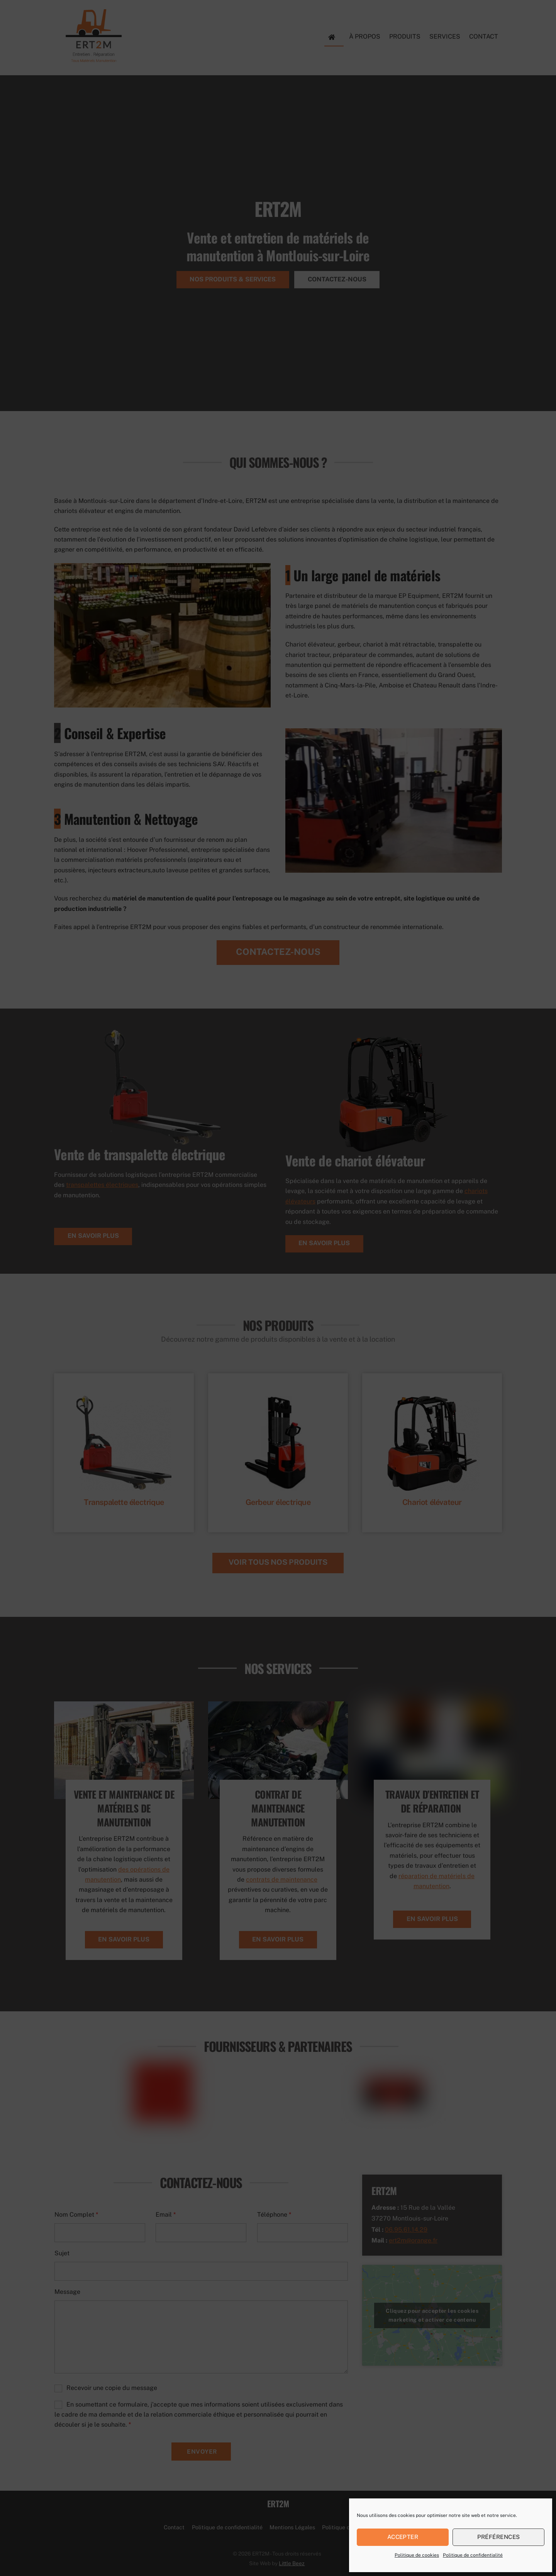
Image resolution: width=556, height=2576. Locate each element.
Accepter (403, 2537)
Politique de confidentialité (473, 2555)
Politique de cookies (417, 2555)
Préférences (498, 2537)
